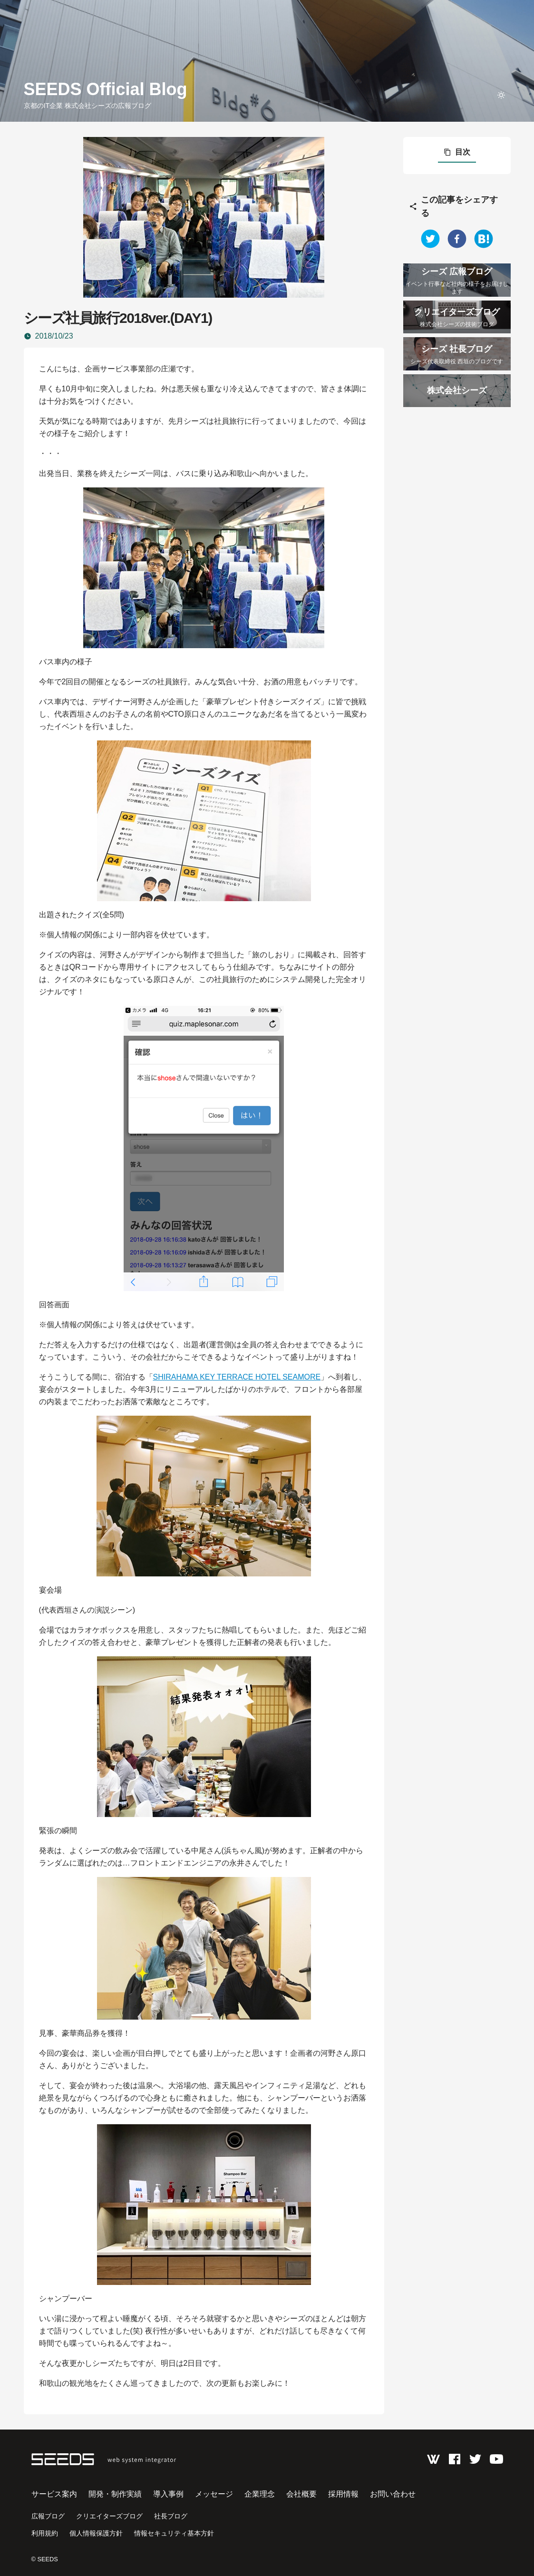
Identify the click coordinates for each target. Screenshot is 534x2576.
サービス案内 (54, 2494)
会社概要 (301, 2494)
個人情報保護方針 (96, 2533)
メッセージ (214, 2494)
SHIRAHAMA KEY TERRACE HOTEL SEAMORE (237, 1377)
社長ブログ (170, 2516)
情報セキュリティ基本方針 (174, 2533)
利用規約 (44, 2533)
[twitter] (430, 238)
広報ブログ (48, 2516)
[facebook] (456, 238)
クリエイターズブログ (109, 2516)
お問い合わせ (393, 2494)
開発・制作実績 (115, 2494)
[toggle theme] (501, 95)
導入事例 (168, 2494)
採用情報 (343, 2494)
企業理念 (259, 2494)
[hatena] (483, 238)
